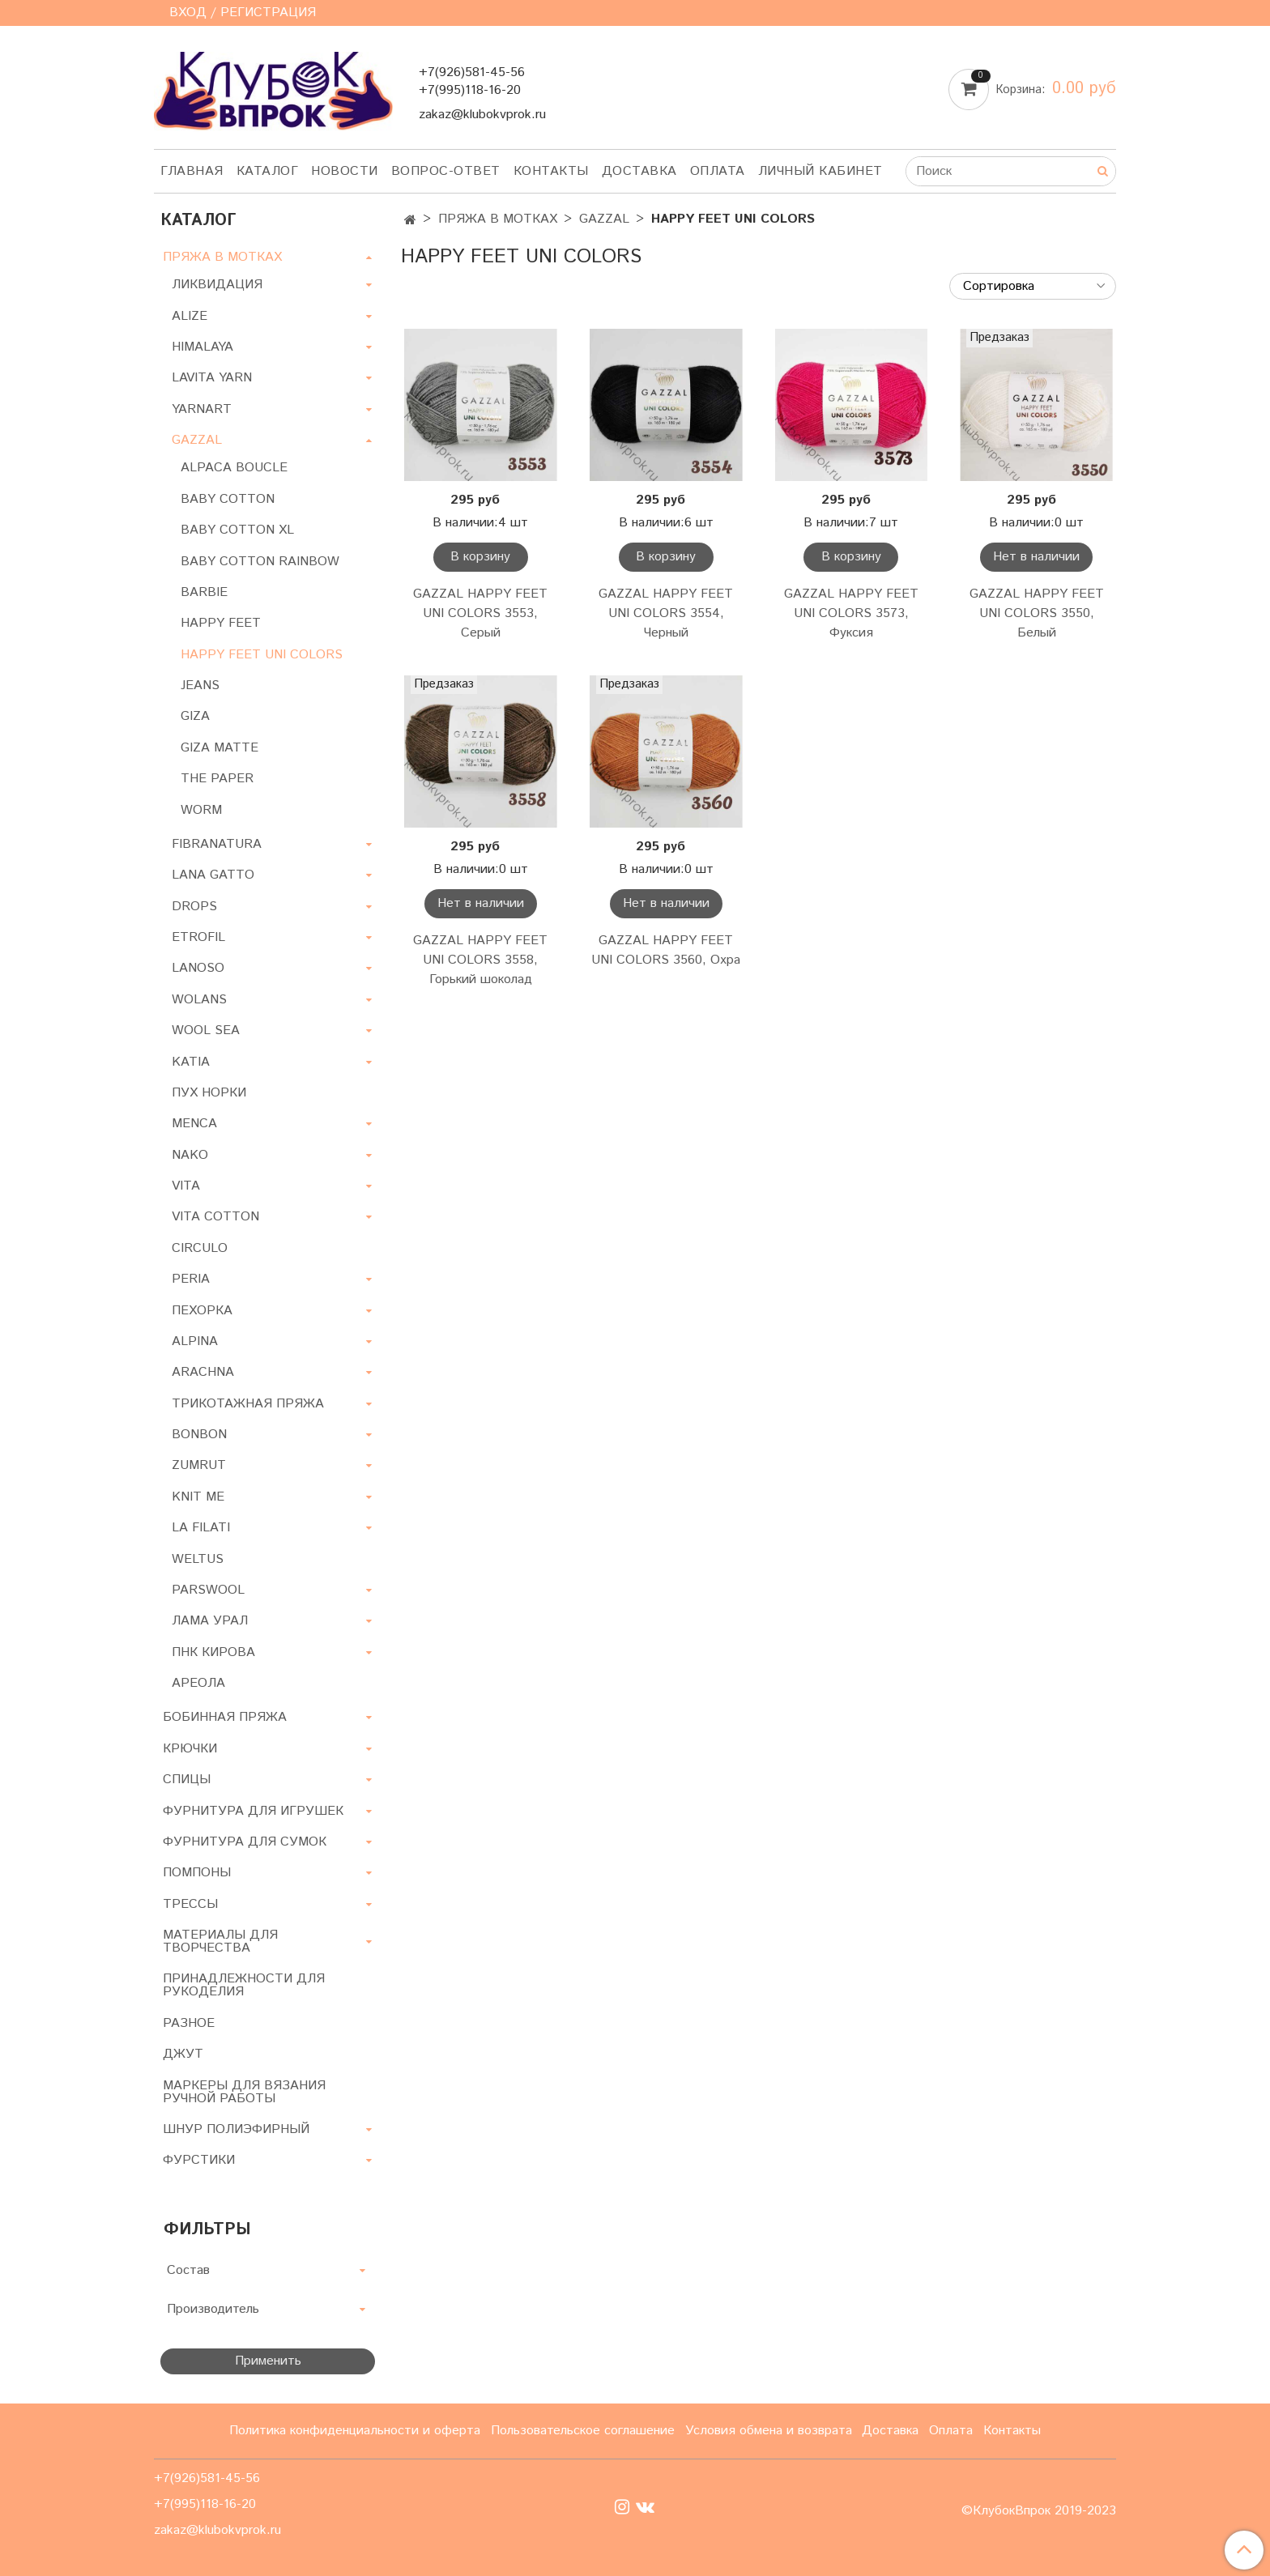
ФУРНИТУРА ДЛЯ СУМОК (244, 1842)
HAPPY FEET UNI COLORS (262, 654)
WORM (201, 810)
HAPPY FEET (221, 623)
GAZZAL (604, 219)
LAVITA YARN (212, 377)
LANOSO (198, 968)
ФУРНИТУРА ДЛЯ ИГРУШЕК (253, 1811)
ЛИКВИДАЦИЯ (217, 284)
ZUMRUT (199, 1465)
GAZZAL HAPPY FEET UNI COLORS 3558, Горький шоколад (480, 960)
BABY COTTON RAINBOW (260, 561)
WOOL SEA (206, 1030)
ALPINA (195, 1341)
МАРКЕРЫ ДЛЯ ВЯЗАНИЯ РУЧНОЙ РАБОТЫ (244, 2092)
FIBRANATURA (217, 844)
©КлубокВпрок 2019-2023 (1038, 2511)
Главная (192, 171)
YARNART (202, 409)
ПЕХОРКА (202, 1310)
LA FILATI (201, 1527)
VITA (186, 1186)
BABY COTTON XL (237, 530)
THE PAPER (217, 778)
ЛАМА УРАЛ (210, 1621)
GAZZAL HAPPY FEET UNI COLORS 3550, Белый (1037, 613)
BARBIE (204, 592)
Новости (344, 171)
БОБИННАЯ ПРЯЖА (225, 1717)
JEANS (200, 685)
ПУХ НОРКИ (209, 1093)
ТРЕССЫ (190, 1904)
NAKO (190, 1155)
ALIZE (189, 316)
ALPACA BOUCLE (234, 467)
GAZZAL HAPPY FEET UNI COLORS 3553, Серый (480, 613)
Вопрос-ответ (446, 171)
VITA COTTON (215, 1216)
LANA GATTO (213, 875)
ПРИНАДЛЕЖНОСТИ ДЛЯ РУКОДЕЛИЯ (244, 1985)
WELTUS (198, 1559)
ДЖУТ (183, 2054)
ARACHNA (203, 1372)
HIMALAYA (202, 347)
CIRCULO (200, 1248)
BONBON (199, 1434)
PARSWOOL (208, 1590)
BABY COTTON (228, 499)
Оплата (717, 171)
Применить (268, 2361)
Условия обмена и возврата (768, 2430)
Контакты (551, 171)
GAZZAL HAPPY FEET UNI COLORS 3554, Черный (666, 613)
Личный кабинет (820, 171)
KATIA (191, 1062)
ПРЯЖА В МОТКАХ (497, 219)
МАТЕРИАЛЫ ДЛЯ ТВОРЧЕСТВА (220, 1941)
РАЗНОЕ (189, 2023)
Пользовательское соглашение (583, 2430)
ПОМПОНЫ (197, 1872)
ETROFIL (198, 937)
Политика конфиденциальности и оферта (354, 2430)
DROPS (194, 906)
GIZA (195, 716)
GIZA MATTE (219, 748)
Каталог (268, 171)
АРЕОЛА (198, 1683)
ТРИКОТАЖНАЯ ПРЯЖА (248, 1403)
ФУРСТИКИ (199, 2160)
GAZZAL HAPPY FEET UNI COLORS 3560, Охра (665, 950)
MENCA (194, 1123)
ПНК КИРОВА (213, 1652)
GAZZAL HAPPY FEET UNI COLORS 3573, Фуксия (851, 613)
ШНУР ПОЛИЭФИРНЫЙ (236, 2129)
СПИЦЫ (187, 1779)
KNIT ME (198, 1497)
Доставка (639, 171)
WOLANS (199, 999)
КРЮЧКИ (190, 1748)
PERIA (191, 1279)
